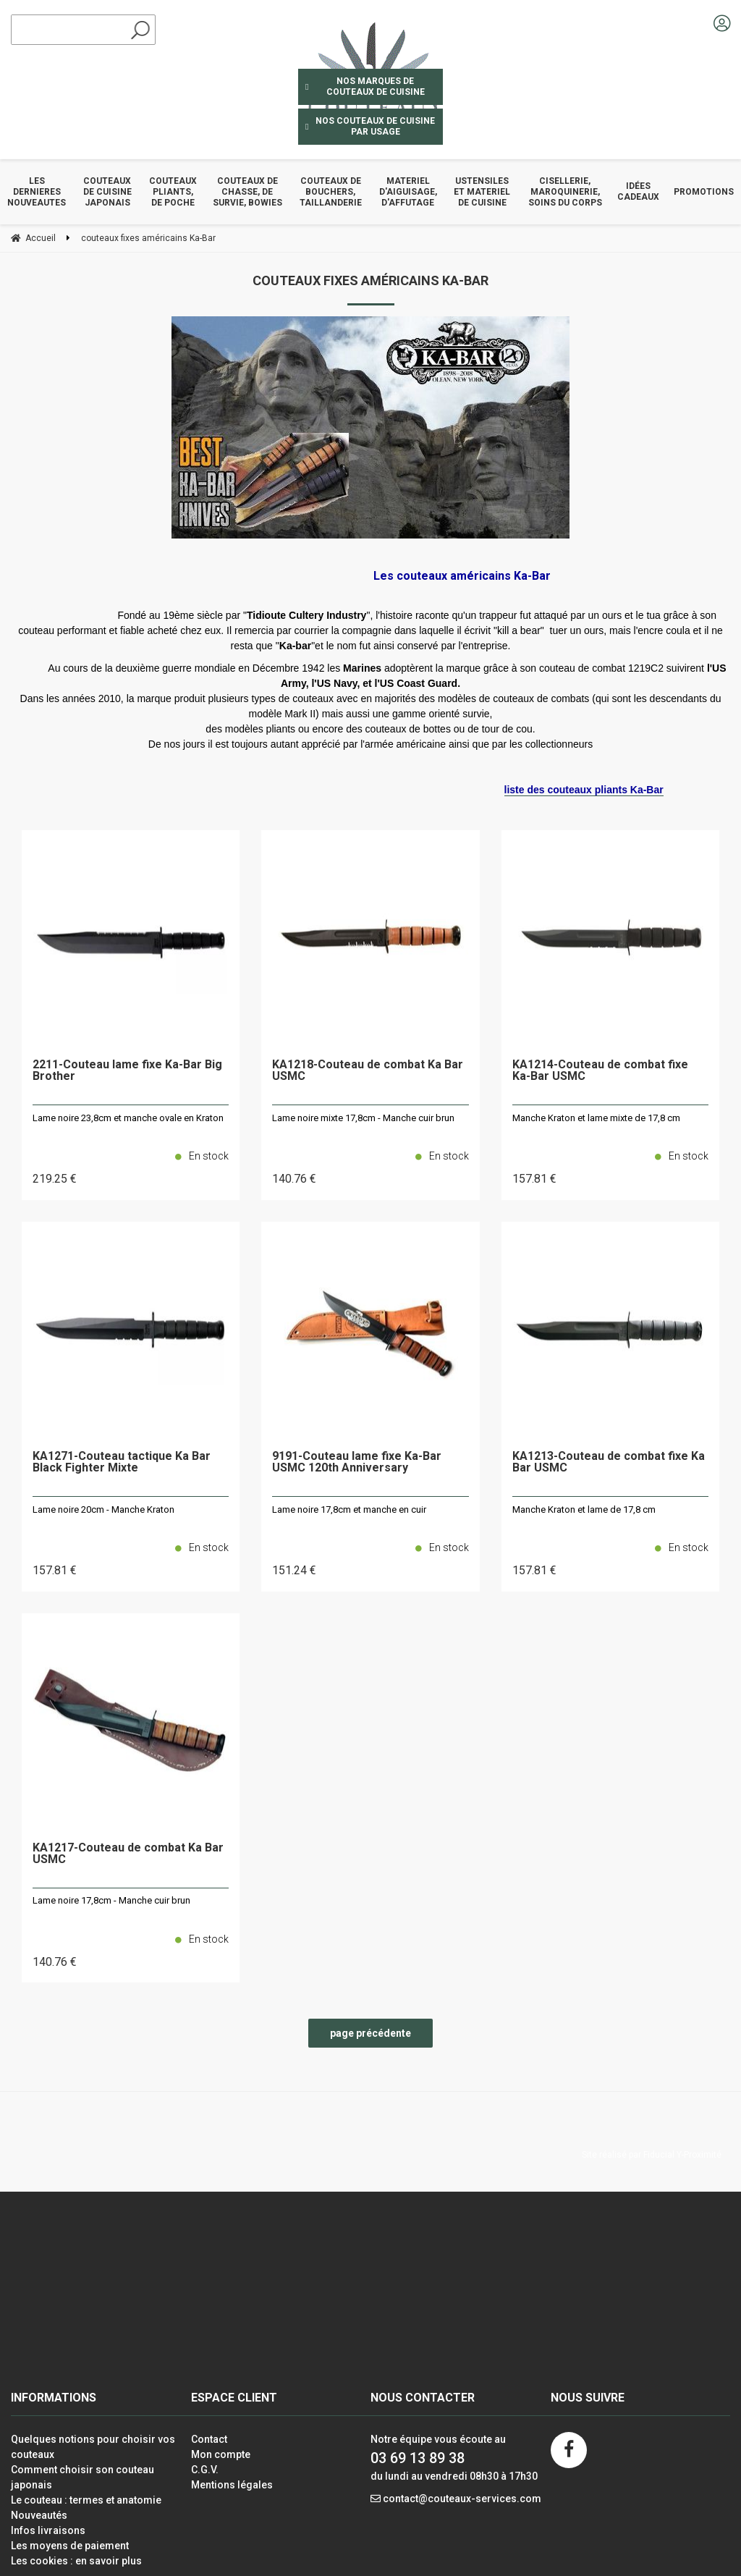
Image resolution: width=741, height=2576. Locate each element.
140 (294, 1179)
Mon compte (220, 2454)
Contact (209, 2439)
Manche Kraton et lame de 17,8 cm (584, 1509)
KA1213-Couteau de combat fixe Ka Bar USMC (608, 1462)
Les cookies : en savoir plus (76, 2561)
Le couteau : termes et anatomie (86, 2500)
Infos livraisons (48, 2530)
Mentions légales (232, 2485)
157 (534, 1179)
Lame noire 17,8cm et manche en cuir (349, 1509)
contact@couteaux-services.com (462, 2498)
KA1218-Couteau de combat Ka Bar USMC (367, 1071)
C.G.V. (205, 2469)
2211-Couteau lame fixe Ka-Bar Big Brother (127, 1071)
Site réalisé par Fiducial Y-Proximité (651, 2155)
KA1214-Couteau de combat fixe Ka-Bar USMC (600, 1071)
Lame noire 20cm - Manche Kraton (103, 1509)
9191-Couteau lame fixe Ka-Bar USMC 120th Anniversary (356, 1462)
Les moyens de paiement (70, 2545)
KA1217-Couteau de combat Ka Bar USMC (128, 1854)
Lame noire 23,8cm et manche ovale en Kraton (128, 1117)
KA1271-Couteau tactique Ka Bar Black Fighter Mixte (122, 1462)
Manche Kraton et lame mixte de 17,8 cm (596, 1117)
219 (55, 1179)
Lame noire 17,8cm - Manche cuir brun (111, 1900)
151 (294, 1570)
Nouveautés (39, 2515)
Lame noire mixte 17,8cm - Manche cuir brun (363, 1117)
